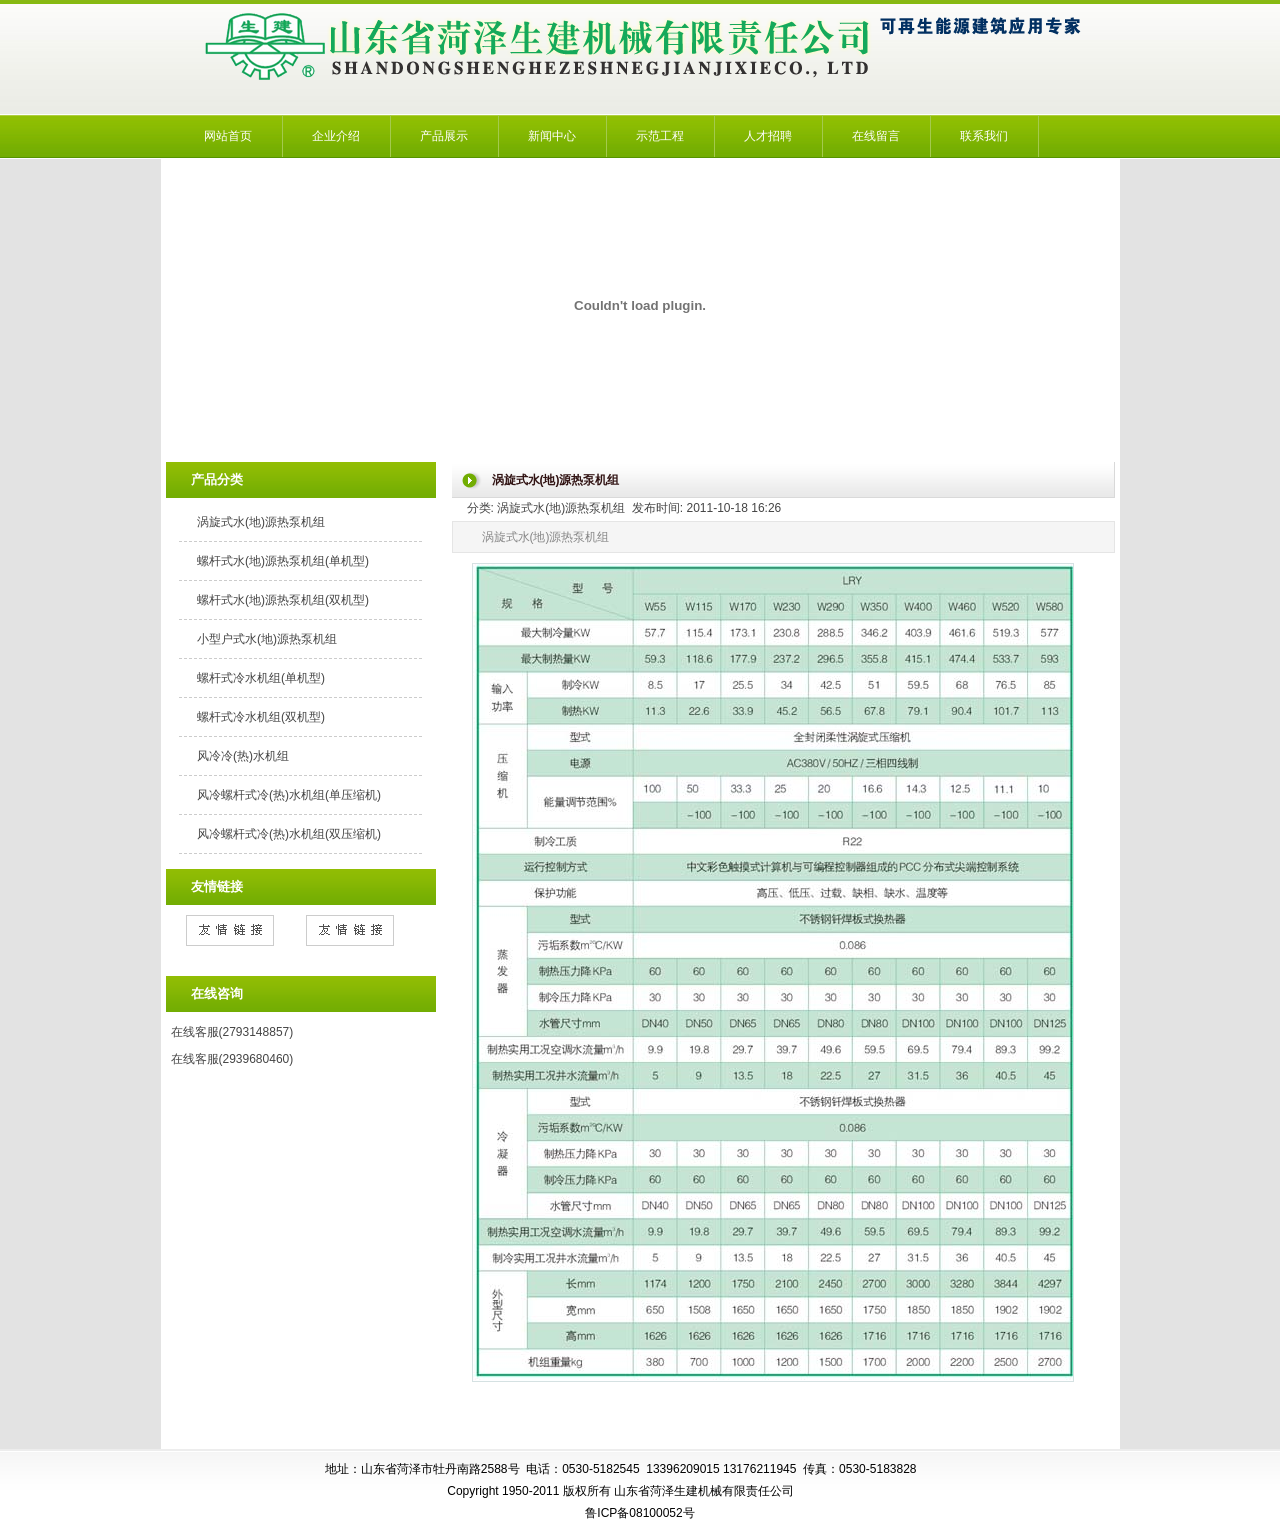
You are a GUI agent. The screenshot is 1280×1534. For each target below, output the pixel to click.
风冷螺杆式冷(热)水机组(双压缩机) (289, 834)
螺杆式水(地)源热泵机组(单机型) (283, 561)
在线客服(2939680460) (232, 1059)
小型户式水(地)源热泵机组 (267, 639)
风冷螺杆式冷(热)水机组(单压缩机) (289, 795)
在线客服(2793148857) (232, 1032)
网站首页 (228, 136)
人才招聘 (768, 136)
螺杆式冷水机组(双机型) (261, 717)
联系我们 (984, 136)
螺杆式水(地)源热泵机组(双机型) (283, 600)
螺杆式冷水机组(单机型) (261, 678)
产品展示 (444, 136)
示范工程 (660, 136)
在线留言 (876, 136)
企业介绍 (336, 136)
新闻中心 (552, 136)
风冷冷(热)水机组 (243, 756)
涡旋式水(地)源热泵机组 (261, 522)
